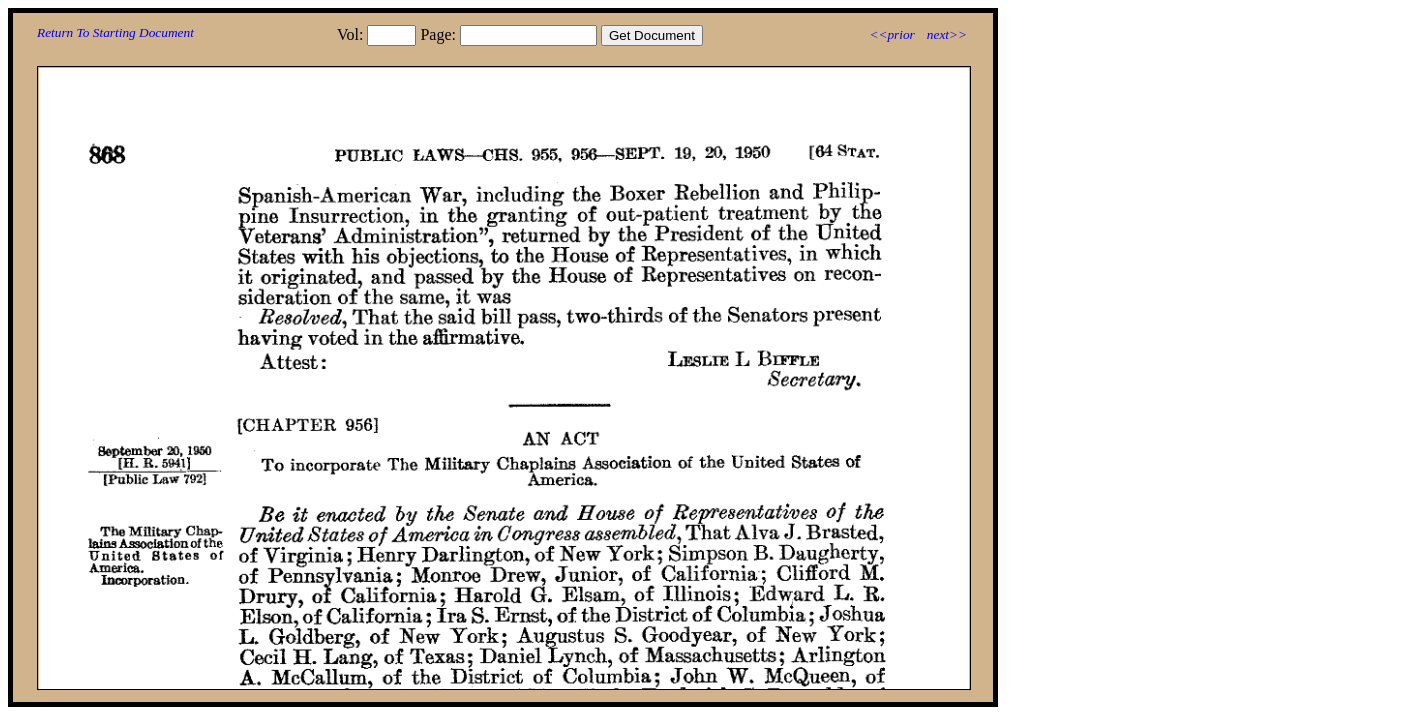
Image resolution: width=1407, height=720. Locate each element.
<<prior (891, 34)
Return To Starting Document (115, 32)
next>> (947, 34)
